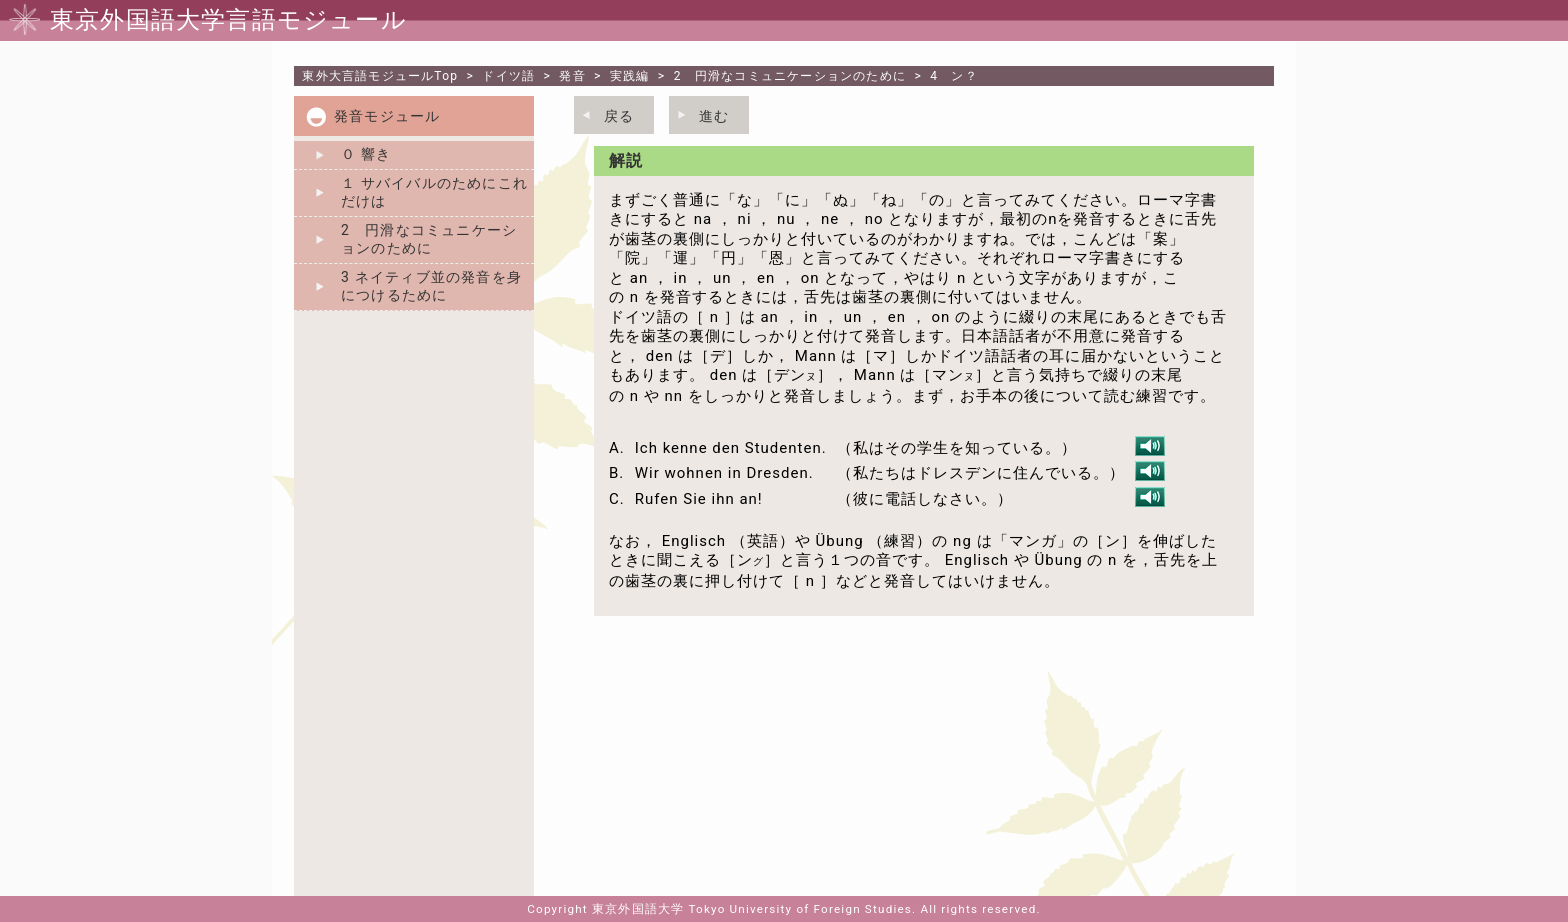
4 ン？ (954, 76)
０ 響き (366, 154)
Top (380, 76)
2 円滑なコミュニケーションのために (790, 76)
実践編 (630, 76)
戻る (619, 116)
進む (714, 116)
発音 (572, 76)
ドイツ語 (508, 76)
